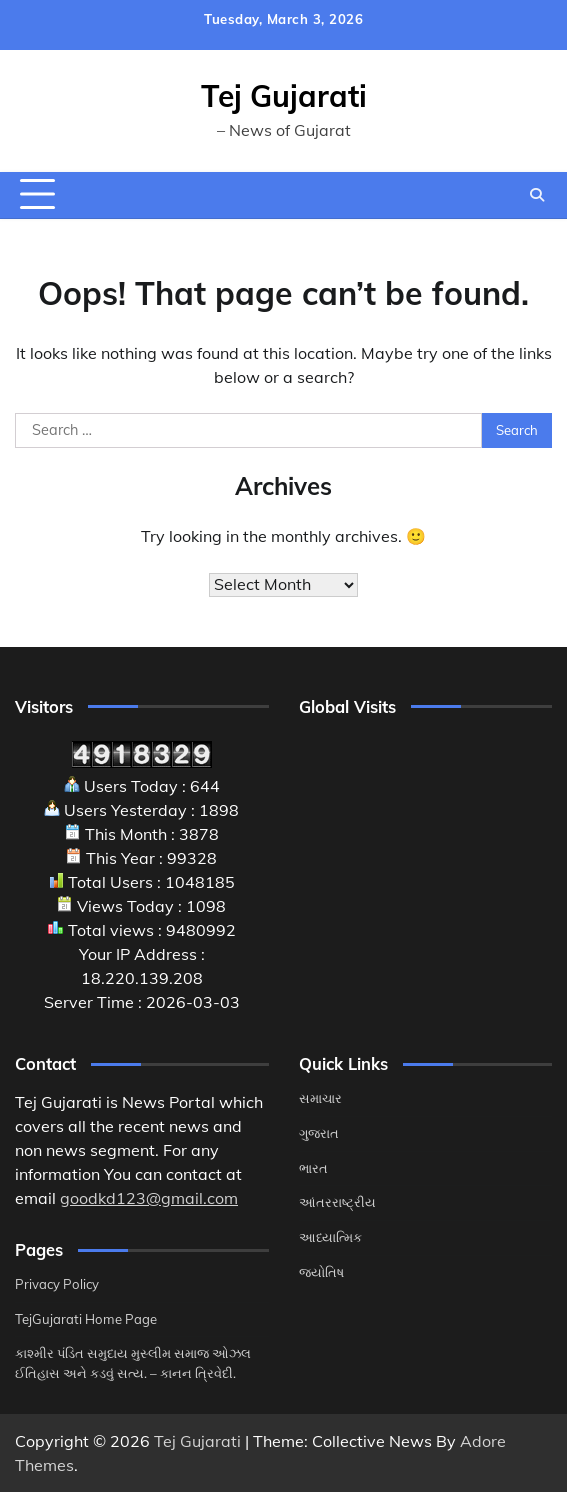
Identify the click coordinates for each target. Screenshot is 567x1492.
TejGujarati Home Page (86, 1319)
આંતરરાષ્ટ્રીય (337, 1202)
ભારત (313, 1168)
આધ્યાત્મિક (330, 1237)
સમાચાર (320, 1098)
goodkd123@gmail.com (149, 1198)
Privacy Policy (57, 1284)
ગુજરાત (319, 1133)
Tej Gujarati (284, 96)
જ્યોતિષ (321, 1272)
